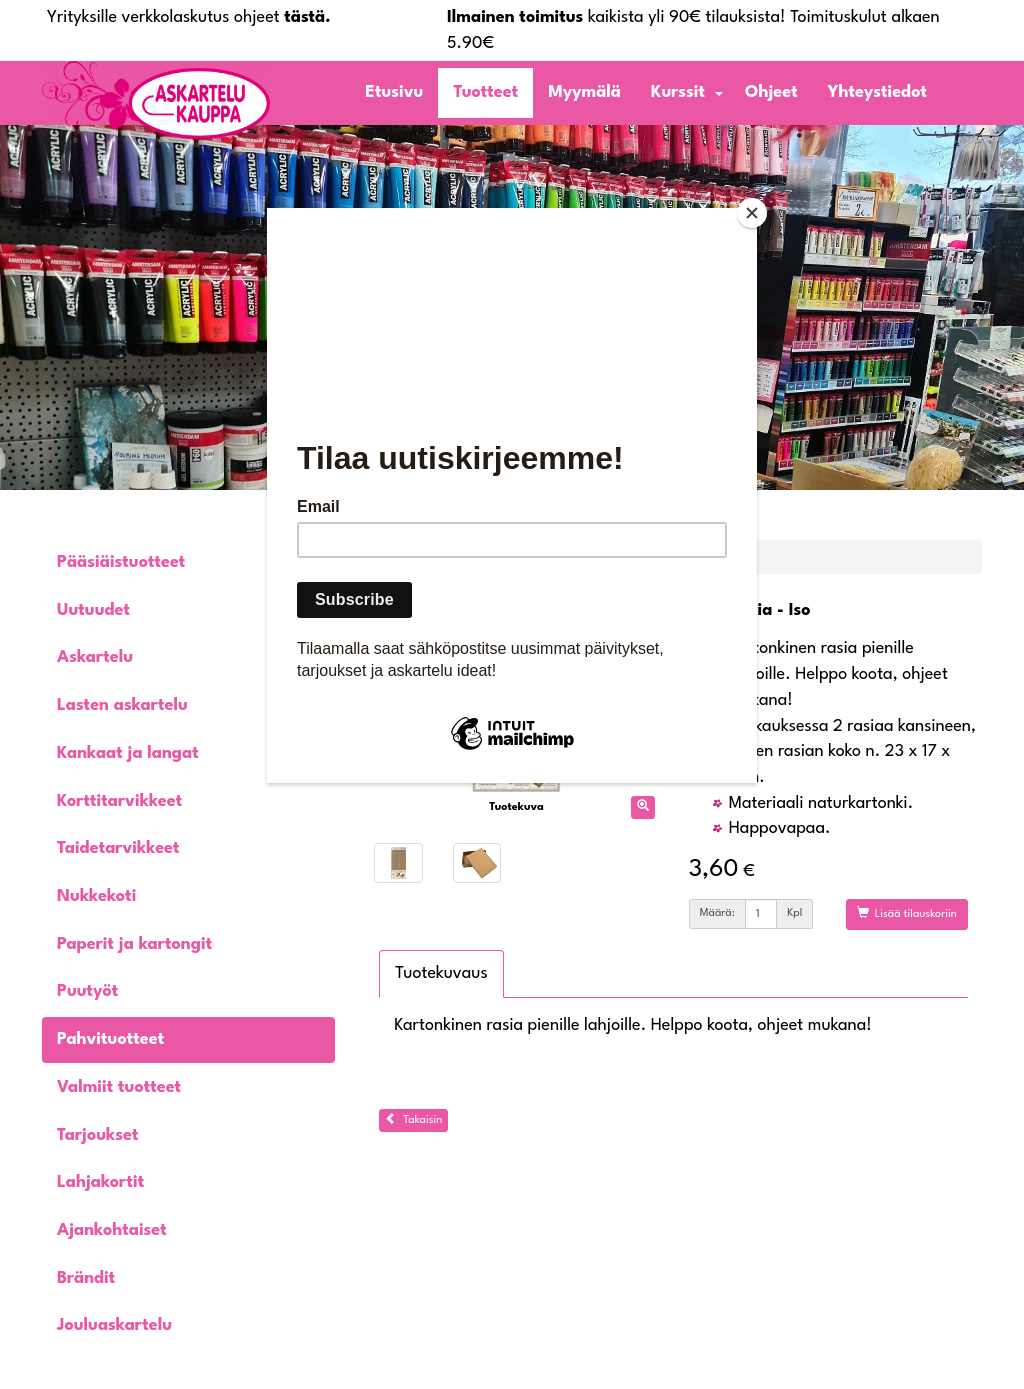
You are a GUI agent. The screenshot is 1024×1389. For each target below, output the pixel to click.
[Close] (752, 213)
